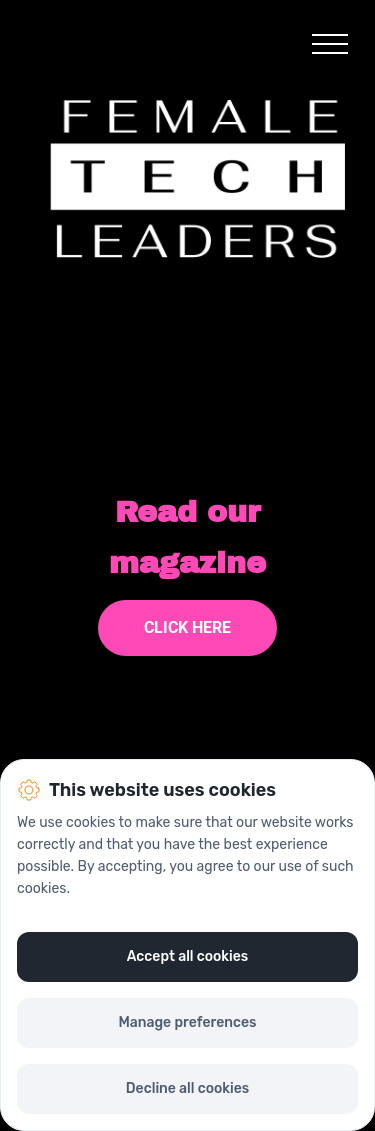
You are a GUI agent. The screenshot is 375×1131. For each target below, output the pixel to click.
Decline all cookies (187, 1088)
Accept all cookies (188, 956)
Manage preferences (187, 1022)
